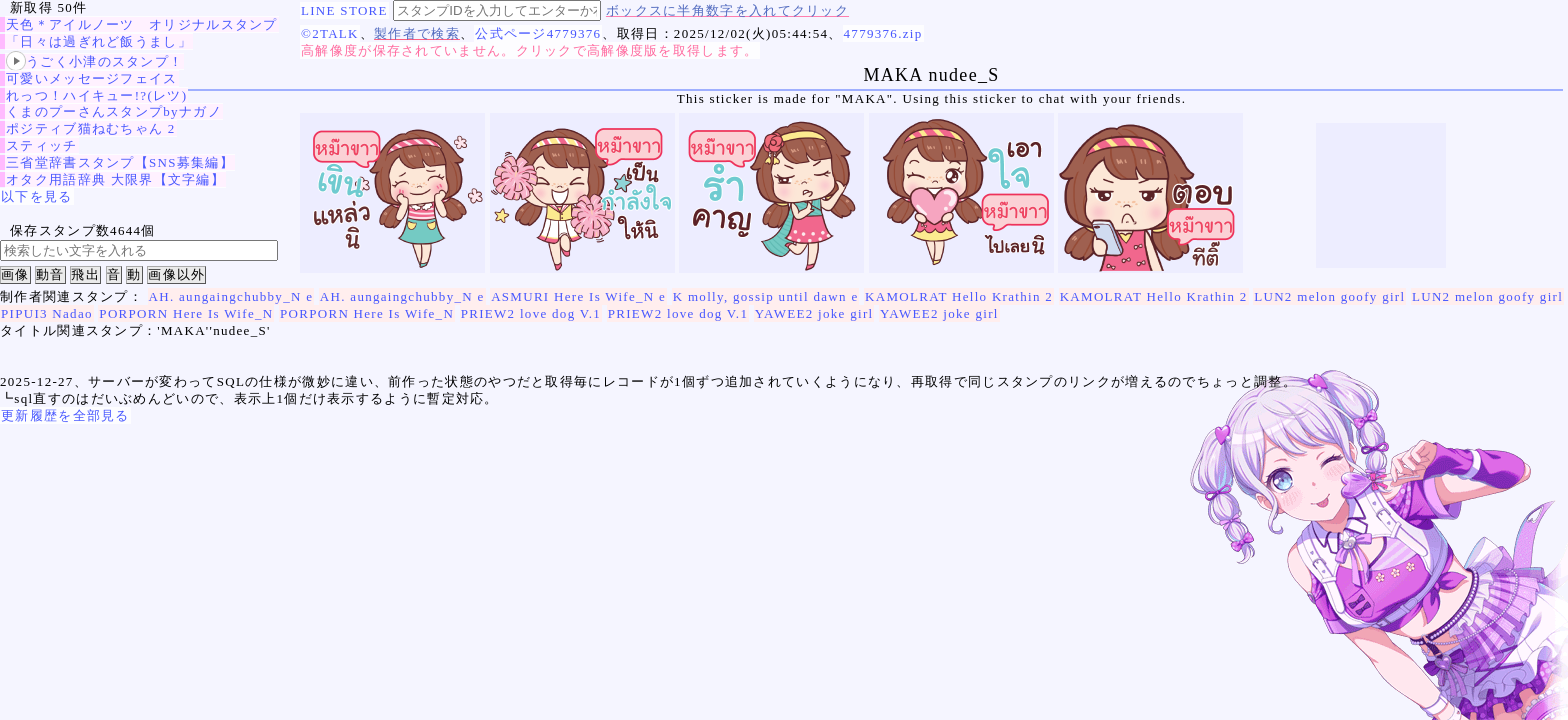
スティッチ (42, 145)
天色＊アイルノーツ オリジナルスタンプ (142, 24)
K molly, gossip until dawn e (766, 296)
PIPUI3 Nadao (47, 313)
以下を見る (37, 196)
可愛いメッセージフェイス (92, 78)
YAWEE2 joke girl (814, 313)
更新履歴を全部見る (65, 415)
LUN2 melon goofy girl (1329, 296)
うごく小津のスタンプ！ (94, 61)
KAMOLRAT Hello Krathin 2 (959, 296)
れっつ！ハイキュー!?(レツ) (96, 95)
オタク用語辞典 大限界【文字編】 (115, 179)
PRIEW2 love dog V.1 (531, 313)
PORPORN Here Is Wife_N (186, 313)
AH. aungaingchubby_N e (231, 296)
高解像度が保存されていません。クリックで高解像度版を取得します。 (530, 50)
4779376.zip (883, 33)
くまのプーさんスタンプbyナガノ (114, 111)
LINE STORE (344, 10)
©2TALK (330, 33)
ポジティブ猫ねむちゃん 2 (91, 128)
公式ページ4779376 (538, 33)
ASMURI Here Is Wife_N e (578, 296)
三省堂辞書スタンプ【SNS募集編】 (120, 162)
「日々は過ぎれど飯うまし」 (99, 41)
